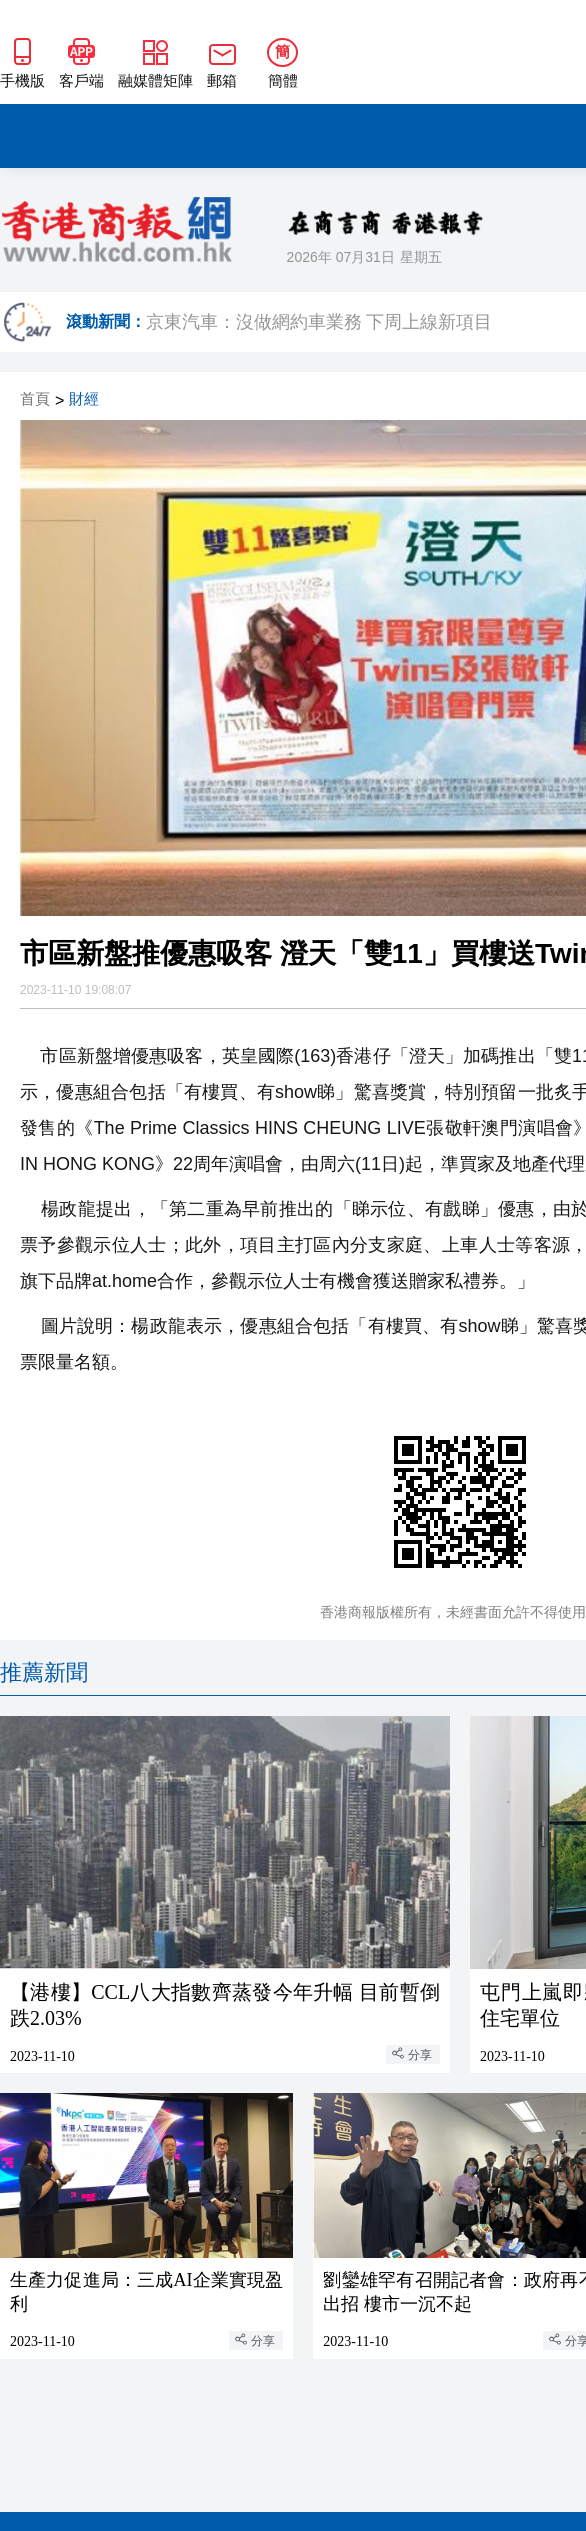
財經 (84, 399)
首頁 (35, 399)
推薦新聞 (44, 1672)
